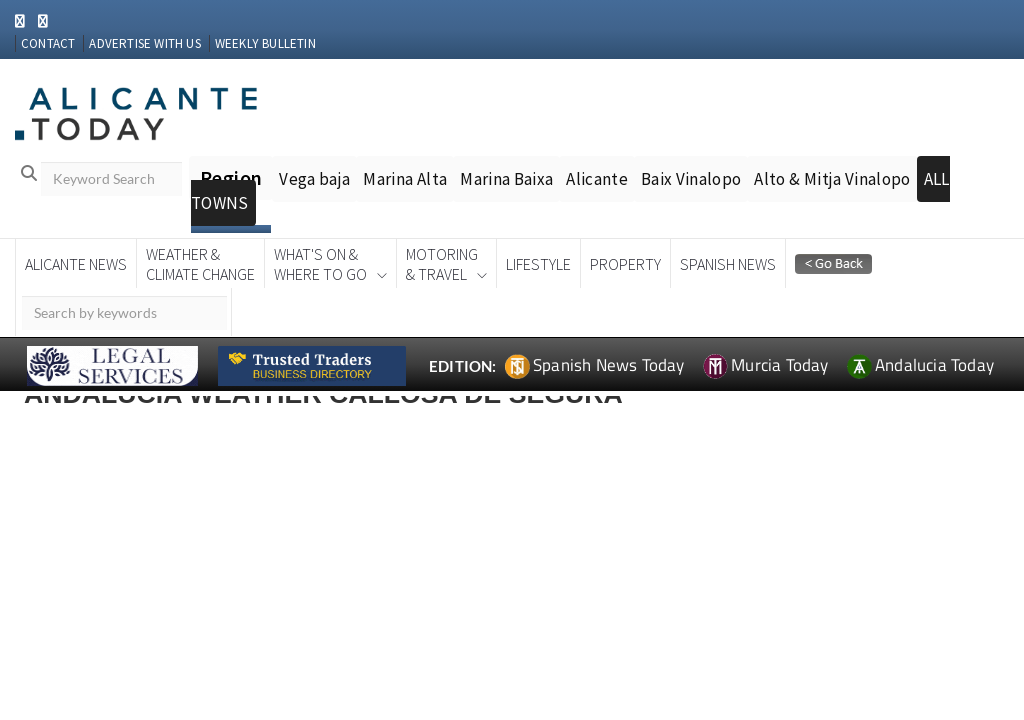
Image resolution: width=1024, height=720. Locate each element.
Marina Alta (405, 179)
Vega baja (314, 179)
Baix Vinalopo (691, 179)
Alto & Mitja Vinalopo (832, 179)
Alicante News (76, 264)
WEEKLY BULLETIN (265, 43)
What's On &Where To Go (320, 264)
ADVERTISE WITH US (144, 43)
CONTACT (48, 43)
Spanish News (728, 264)
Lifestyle (538, 264)
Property (625, 264)
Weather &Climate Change (200, 264)
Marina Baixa (506, 179)
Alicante (597, 179)
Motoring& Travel (442, 264)
